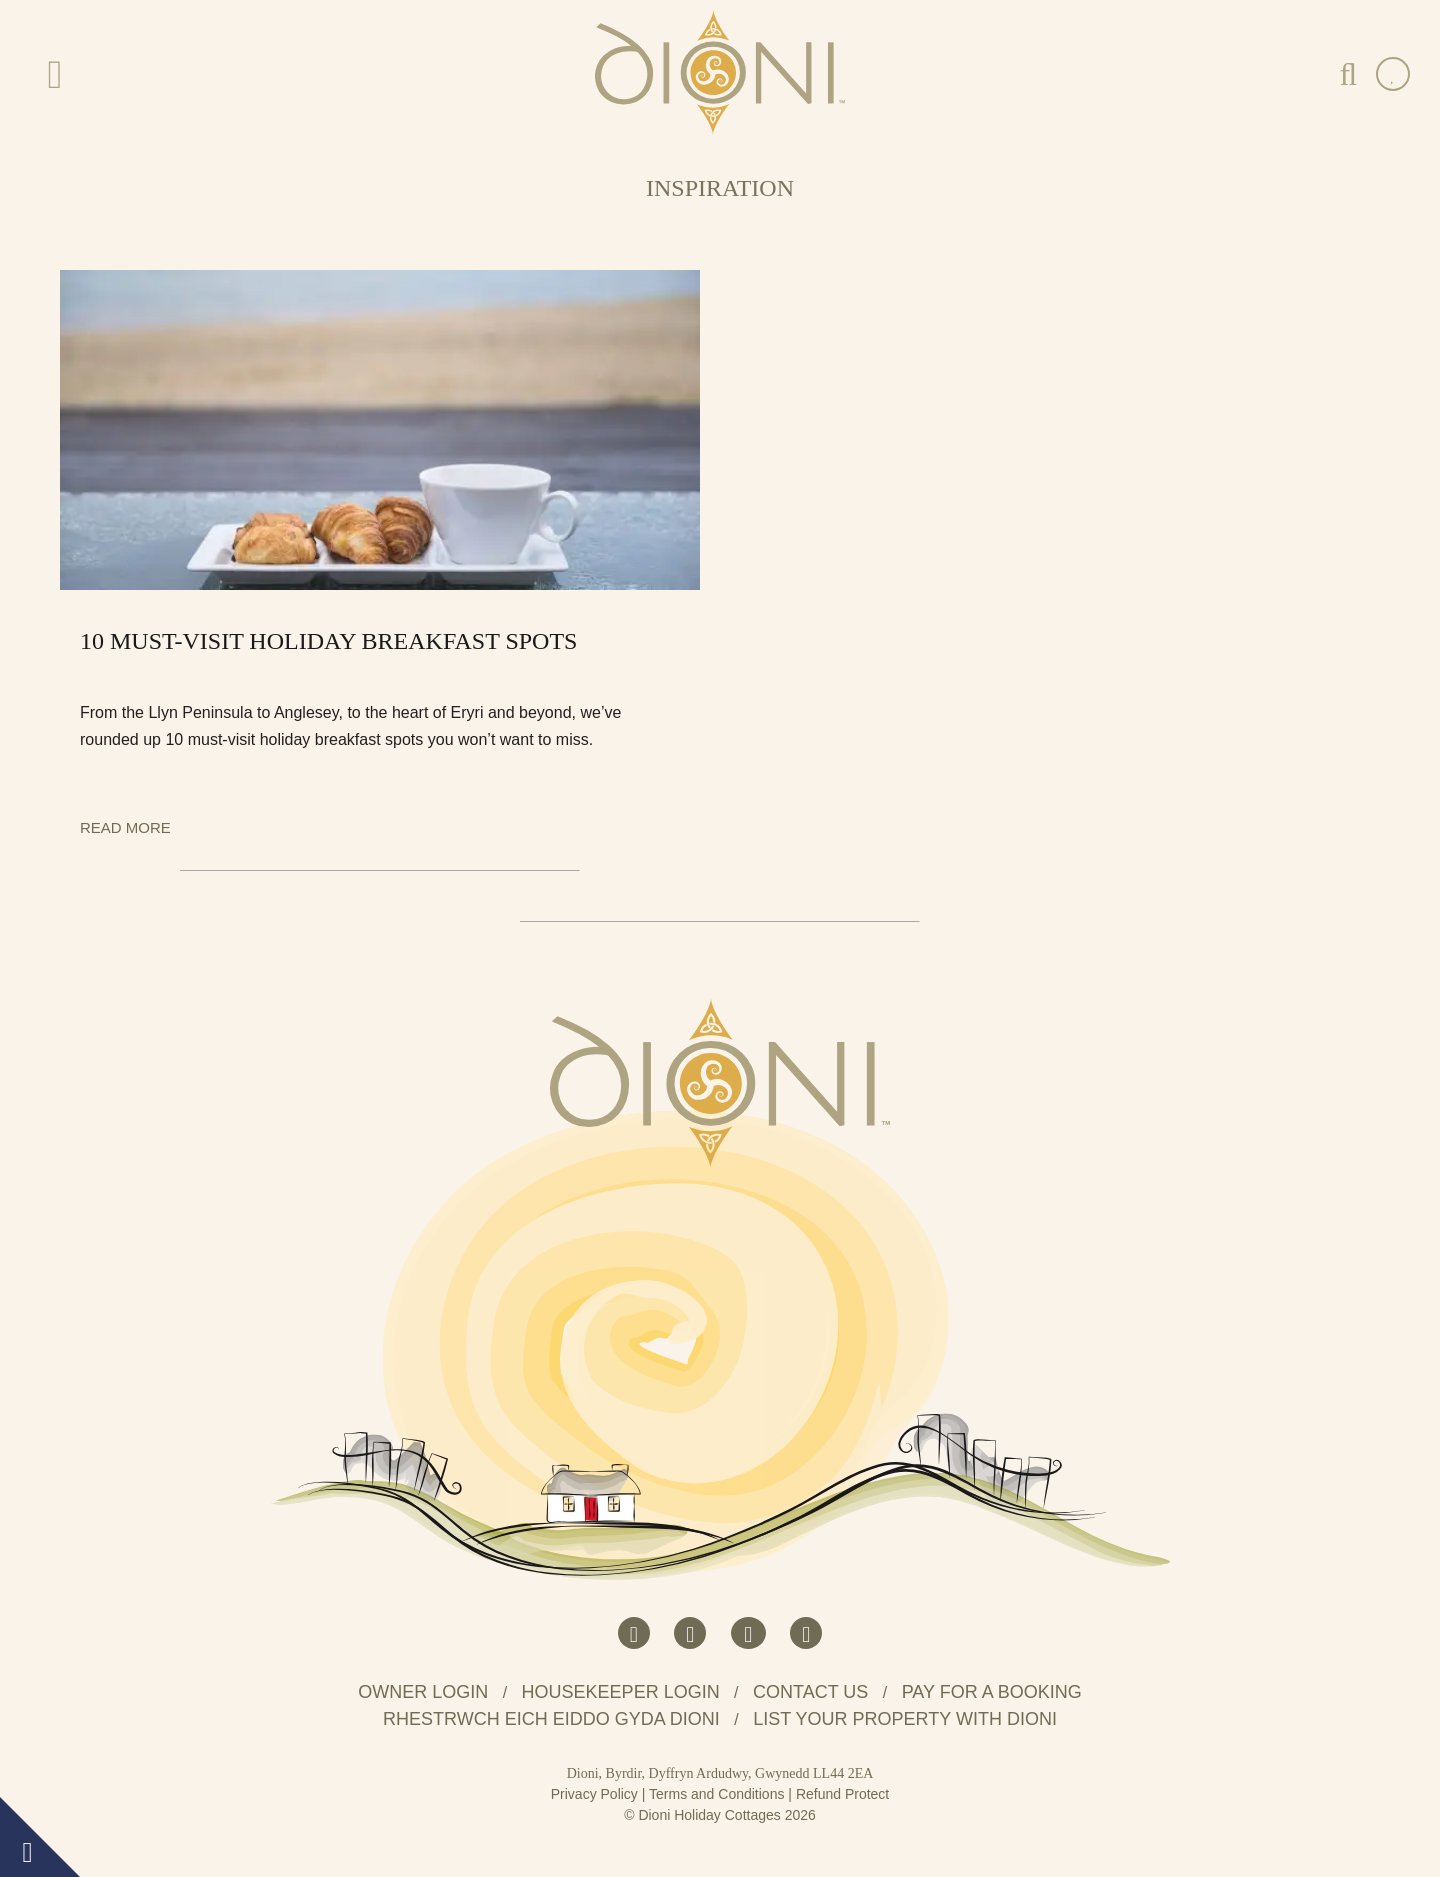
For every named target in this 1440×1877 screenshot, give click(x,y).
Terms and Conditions (716, 1794)
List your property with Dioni (905, 1719)
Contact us (810, 1692)
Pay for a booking (992, 1692)
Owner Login (423, 1692)
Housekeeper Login (621, 1692)
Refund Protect (842, 1794)
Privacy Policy (594, 1794)
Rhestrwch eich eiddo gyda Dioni (551, 1719)
